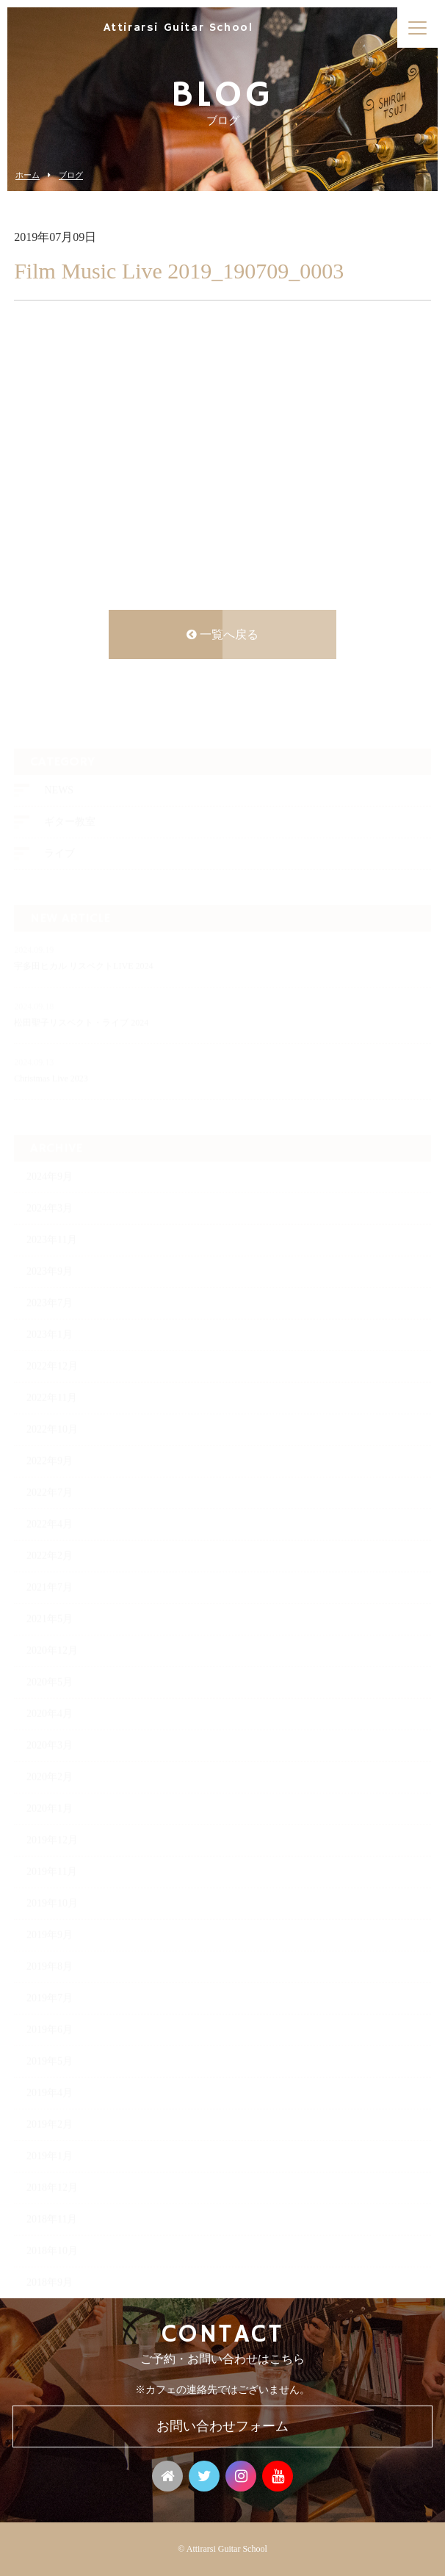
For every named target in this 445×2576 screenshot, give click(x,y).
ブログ (71, 175)
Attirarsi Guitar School (178, 28)
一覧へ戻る (222, 636)
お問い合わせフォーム (222, 2426)
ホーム (27, 175)
